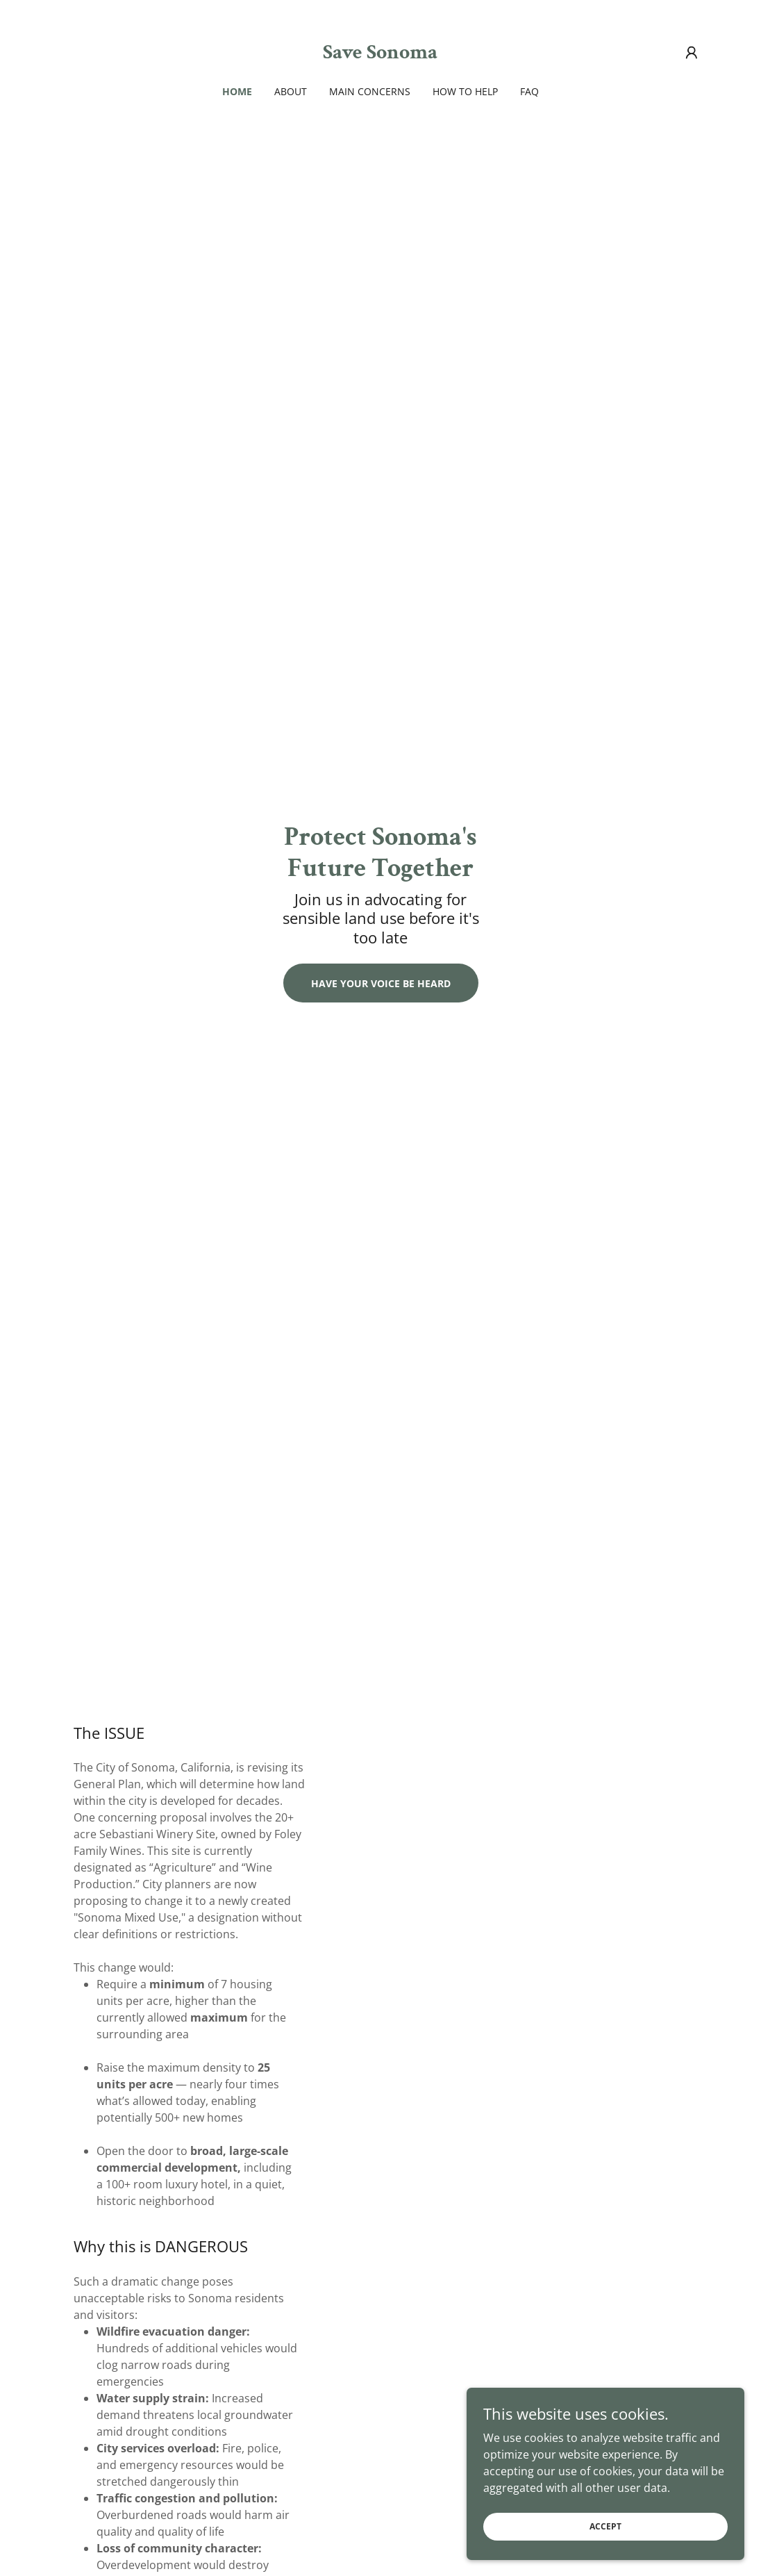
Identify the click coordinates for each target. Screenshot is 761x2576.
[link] (380, 54)
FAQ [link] (529, 91)
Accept (605, 2555)
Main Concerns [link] (369, 91)
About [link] (290, 91)
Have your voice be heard (381, 983)
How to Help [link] (465, 91)
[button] (691, 53)
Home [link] (237, 91)
